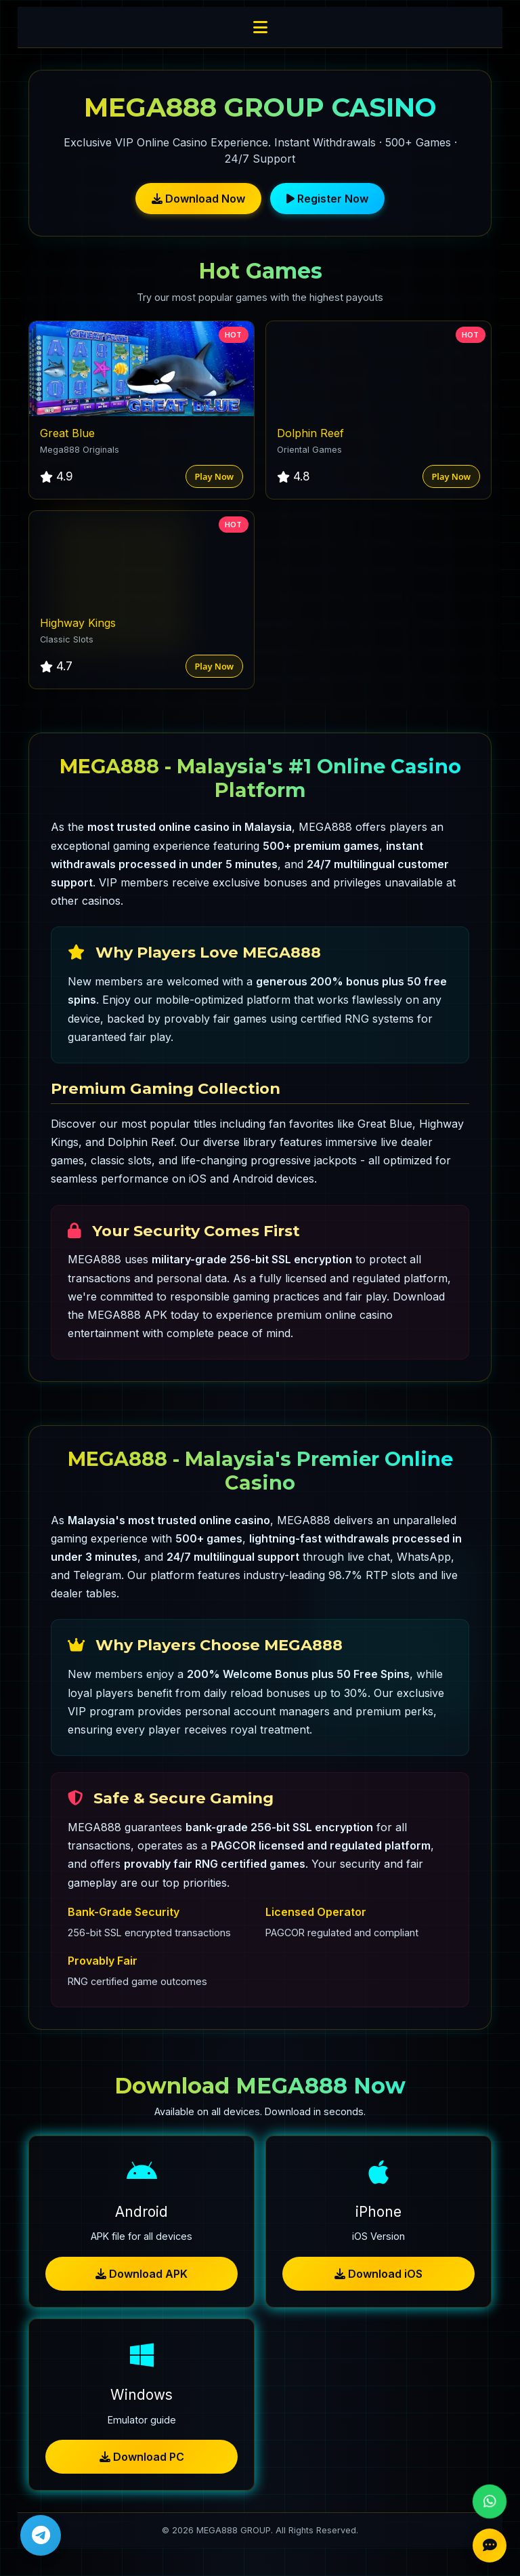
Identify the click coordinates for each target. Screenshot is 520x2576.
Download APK (141, 2274)
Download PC (142, 2456)
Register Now (327, 198)
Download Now (198, 198)
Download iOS (378, 2274)
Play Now (214, 476)
